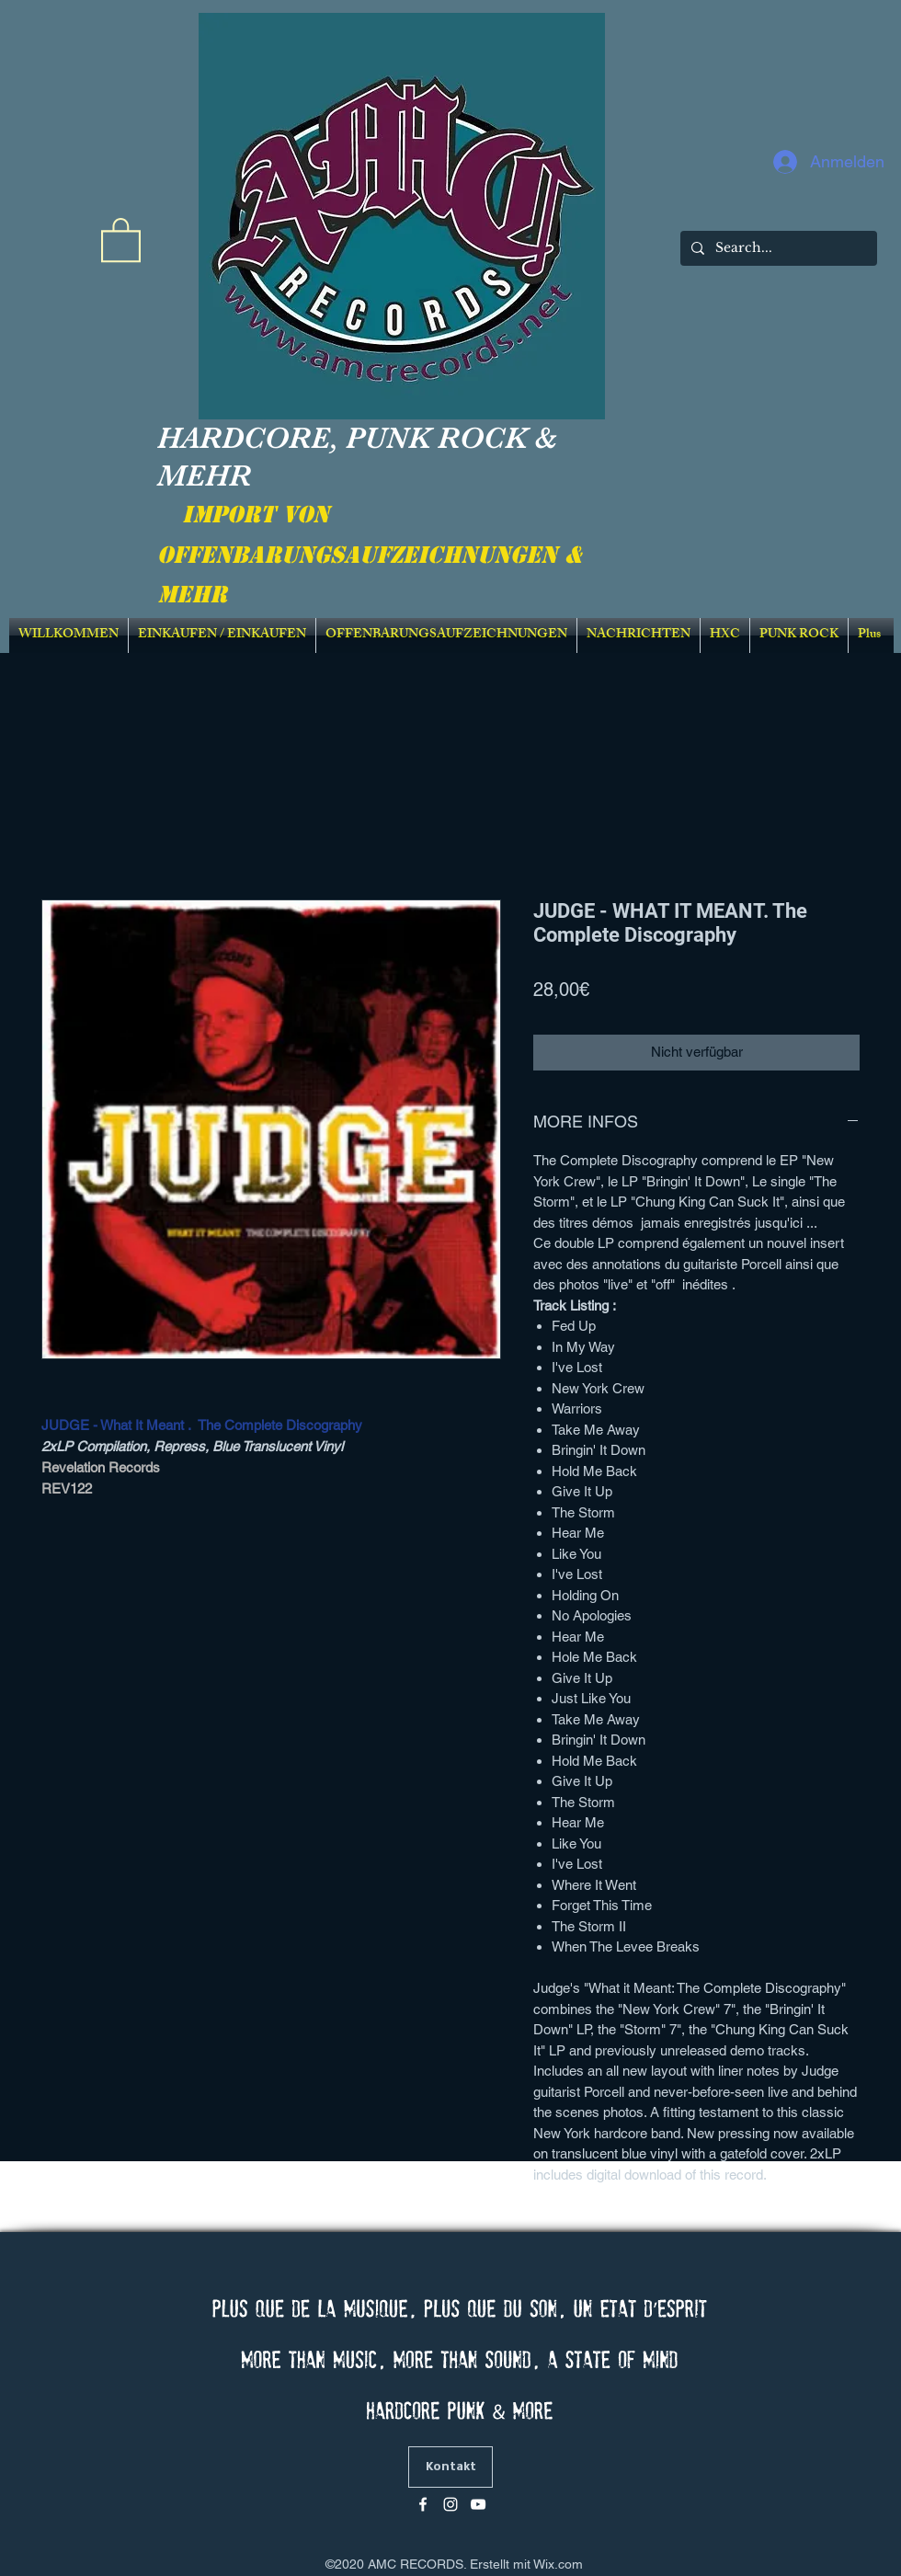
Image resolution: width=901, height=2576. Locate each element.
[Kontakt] (450, 2467)
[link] (121, 238)
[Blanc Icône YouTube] (478, 2504)
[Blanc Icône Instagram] (450, 2504)
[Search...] (776, 248)
